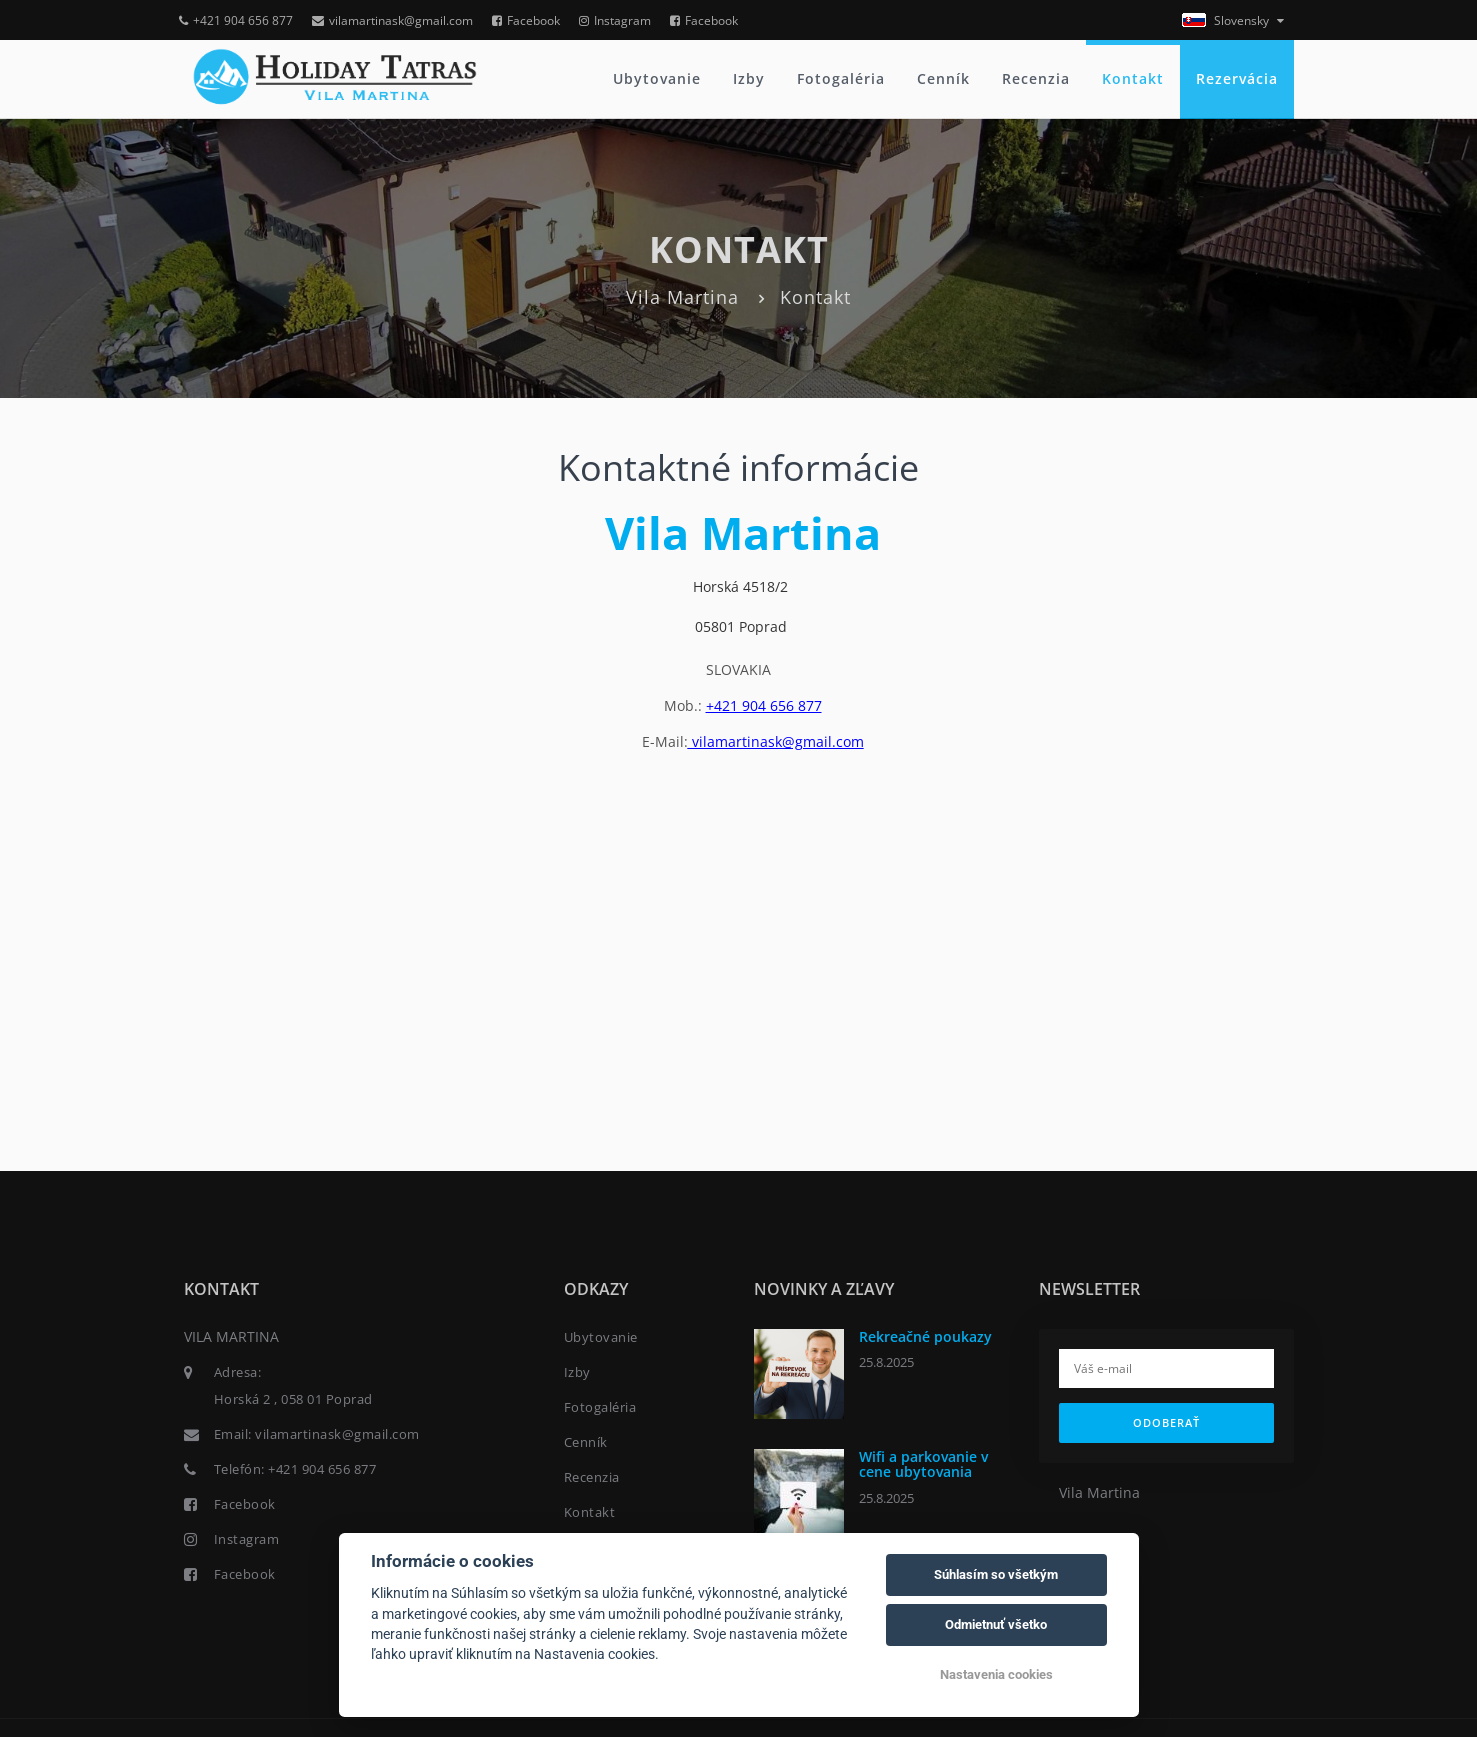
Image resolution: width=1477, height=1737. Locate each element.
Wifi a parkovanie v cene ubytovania (923, 1464)
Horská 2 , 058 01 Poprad (293, 1399)
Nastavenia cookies (996, 1674)
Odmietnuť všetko (996, 1624)
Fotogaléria (841, 78)
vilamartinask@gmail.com (392, 20)
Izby (749, 78)
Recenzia (1036, 78)
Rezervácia (1237, 78)
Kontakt (1133, 78)
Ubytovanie (657, 78)
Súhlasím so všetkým (996, 1574)
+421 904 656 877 (236, 20)
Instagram (615, 20)
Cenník (943, 78)
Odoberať (1166, 1422)
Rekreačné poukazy (925, 1336)
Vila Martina (682, 297)
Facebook (526, 20)
